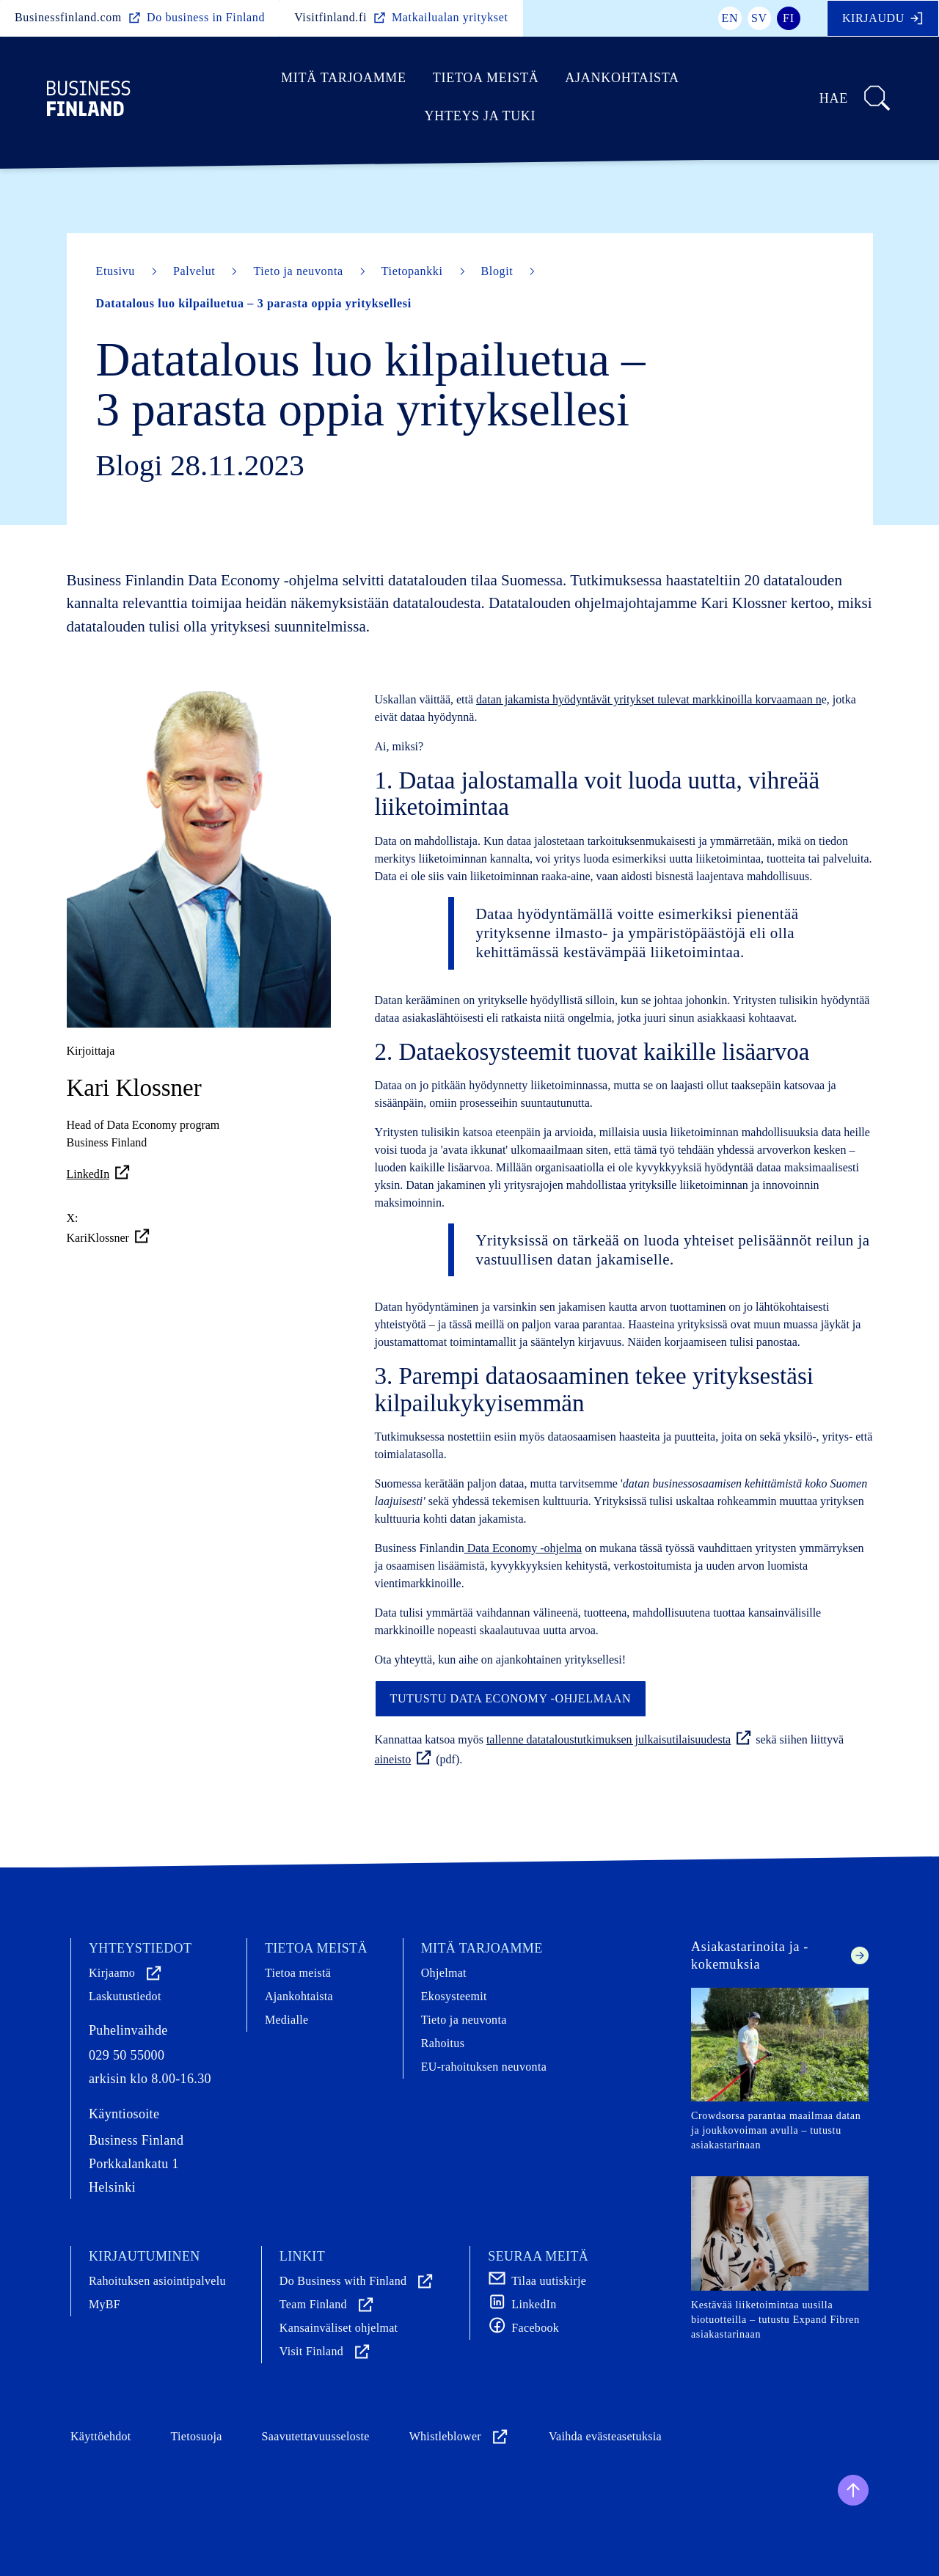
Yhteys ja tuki (480, 116)
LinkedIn (99, 1174)
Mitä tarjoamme (343, 77)
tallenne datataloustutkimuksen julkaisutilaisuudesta (619, 1739)
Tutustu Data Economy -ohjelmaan (511, 1698)
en (730, 18)
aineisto (404, 1759)
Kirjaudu (883, 18)
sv (759, 18)
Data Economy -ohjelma (523, 1548)
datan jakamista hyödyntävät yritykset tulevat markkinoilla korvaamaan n (649, 699)
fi (788, 18)
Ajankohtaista (622, 77)
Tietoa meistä (486, 77)
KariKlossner (109, 1236)
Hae (855, 98)
